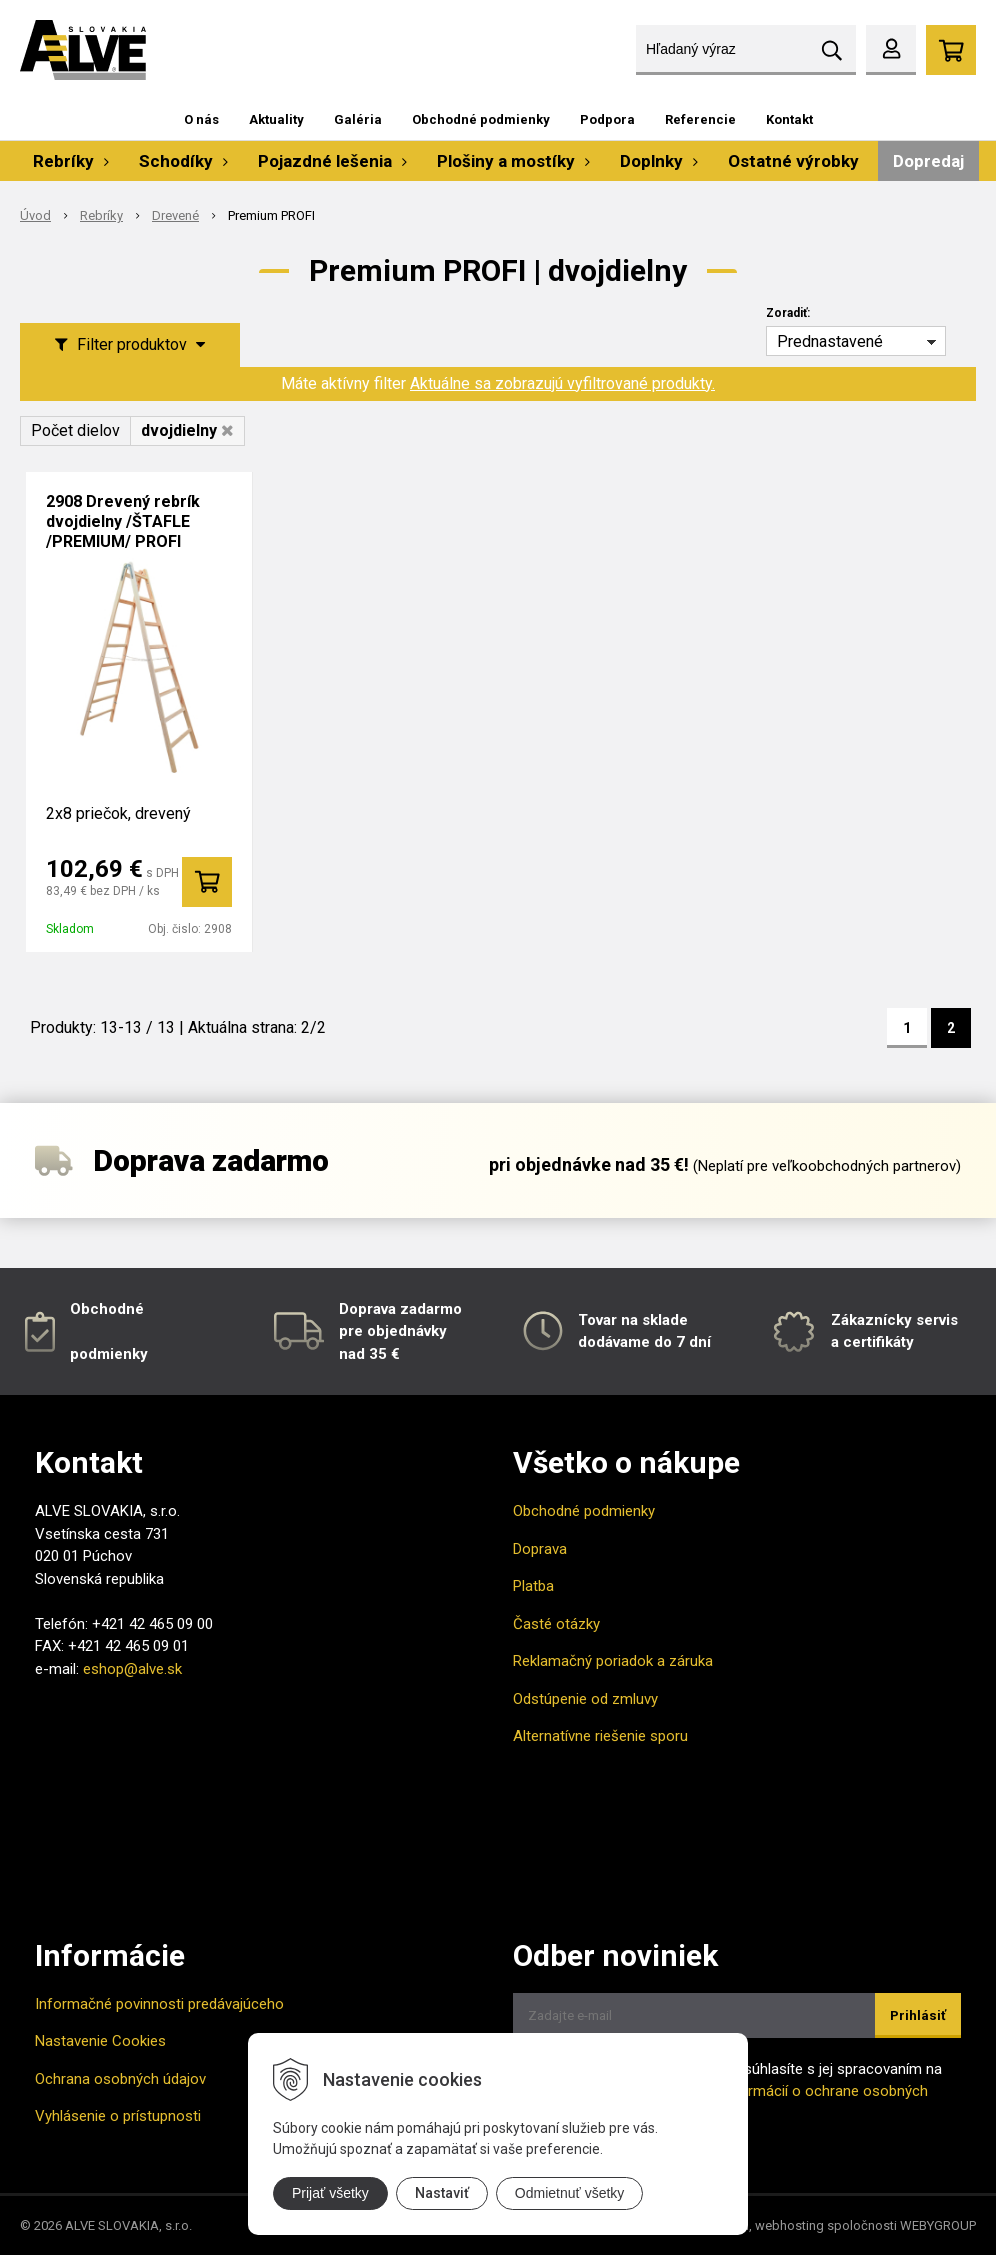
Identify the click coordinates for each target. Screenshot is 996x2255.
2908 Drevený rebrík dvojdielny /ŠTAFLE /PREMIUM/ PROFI (123, 521)
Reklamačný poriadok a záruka (613, 1661)
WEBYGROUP (938, 2225)
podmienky (109, 1354)
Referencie (700, 119)
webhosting (789, 2225)
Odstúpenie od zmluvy (585, 1699)
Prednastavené (830, 341)
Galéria (358, 119)
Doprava (540, 1549)
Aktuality (276, 119)
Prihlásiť (918, 2015)
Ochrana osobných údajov (120, 2079)
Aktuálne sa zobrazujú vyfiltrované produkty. (562, 383)
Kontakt (789, 119)
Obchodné (107, 1309)
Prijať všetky (330, 2193)
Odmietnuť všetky (570, 2193)
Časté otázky (556, 1624)
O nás (201, 119)
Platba (533, 1586)
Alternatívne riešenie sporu (600, 1736)
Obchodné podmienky (481, 119)
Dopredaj (928, 161)
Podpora (607, 119)
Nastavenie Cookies (100, 2041)
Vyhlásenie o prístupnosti (118, 2116)
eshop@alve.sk (132, 1669)
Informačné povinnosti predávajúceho (159, 2004)
